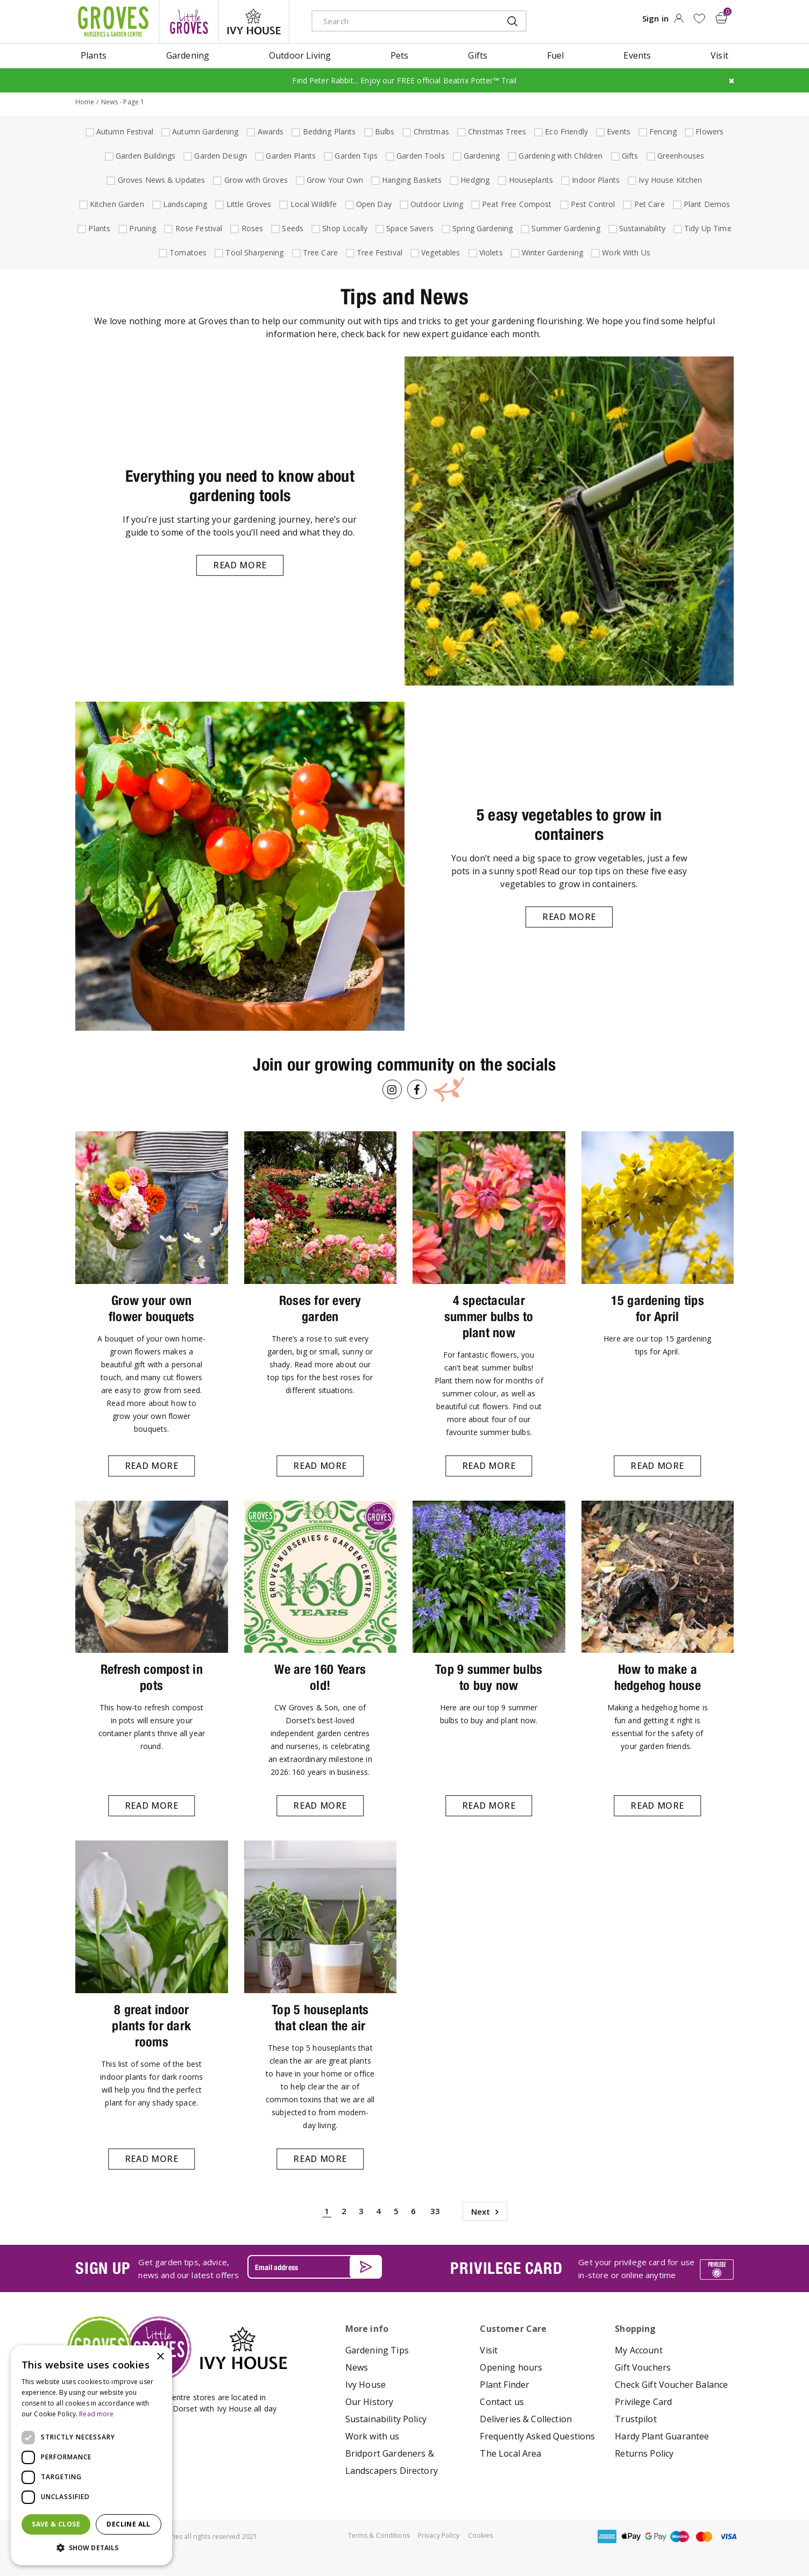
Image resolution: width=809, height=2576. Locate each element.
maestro (680, 2536)
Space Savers (408, 228)
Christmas (430, 131)
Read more (240, 565)
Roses (251, 228)
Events (617, 131)
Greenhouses (679, 156)
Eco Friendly (565, 131)
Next (481, 2211)
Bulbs (383, 131)
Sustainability (641, 228)
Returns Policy (644, 2453)
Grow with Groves (254, 180)
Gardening (480, 156)
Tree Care (319, 252)
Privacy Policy (439, 2535)
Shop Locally (343, 228)
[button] (91, 2548)
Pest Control (592, 204)
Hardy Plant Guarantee (662, 2436)
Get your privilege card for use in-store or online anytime (636, 2268)
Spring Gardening (481, 228)
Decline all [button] (128, 2524)
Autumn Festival (123, 131)
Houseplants (530, 180)
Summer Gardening (564, 228)
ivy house (254, 21)
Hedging (473, 180)
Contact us (502, 2402)
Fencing (661, 131)
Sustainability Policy (386, 2419)
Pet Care (648, 204)
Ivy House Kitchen (669, 180)
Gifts (629, 156)
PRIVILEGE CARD (506, 2268)
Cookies (480, 2535)
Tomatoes (186, 252)
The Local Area (510, 2453)
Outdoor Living (435, 204)
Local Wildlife (312, 204)
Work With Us (625, 252)
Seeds (291, 228)
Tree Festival (378, 252)
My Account (639, 2350)
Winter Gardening (551, 252)
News (356, 2367)
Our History (369, 2402)
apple (631, 2536)
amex (607, 2536)
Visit (489, 2350)
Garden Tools (419, 156)
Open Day (372, 204)
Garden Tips (355, 156)
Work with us (372, 2436)
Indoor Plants (594, 180)
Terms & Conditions (379, 2535)
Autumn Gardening (204, 131)
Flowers (708, 131)
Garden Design (219, 156)
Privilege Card (643, 2402)
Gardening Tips (377, 2350)
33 (435, 2211)
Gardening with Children (559, 156)
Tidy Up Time (706, 228)
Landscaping (184, 204)
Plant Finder (504, 2385)
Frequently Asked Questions (537, 2436)
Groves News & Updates (160, 180)
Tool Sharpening (253, 252)
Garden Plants (289, 156)
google (655, 2536)
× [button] (160, 2357)
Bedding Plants (328, 131)
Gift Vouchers (643, 2367)
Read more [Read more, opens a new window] (96, 2413)
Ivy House (365, 2385)
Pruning (141, 228)
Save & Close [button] (56, 2524)
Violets (489, 252)
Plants (98, 228)
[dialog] (91, 2455)
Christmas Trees (495, 131)
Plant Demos (706, 204)
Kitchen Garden (115, 204)
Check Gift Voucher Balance (671, 2385)
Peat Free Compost (515, 204)
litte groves (188, 21)
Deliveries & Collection (526, 2419)
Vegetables (439, 252)
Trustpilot (636, 2419)
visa (728, 2536)
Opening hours (511, 2367)
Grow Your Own (333, 180)
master (704, 2536)
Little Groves (247, 204)
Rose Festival (197, 228)
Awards (269, 131)
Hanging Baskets (410, 180)
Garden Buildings (144, 156)
